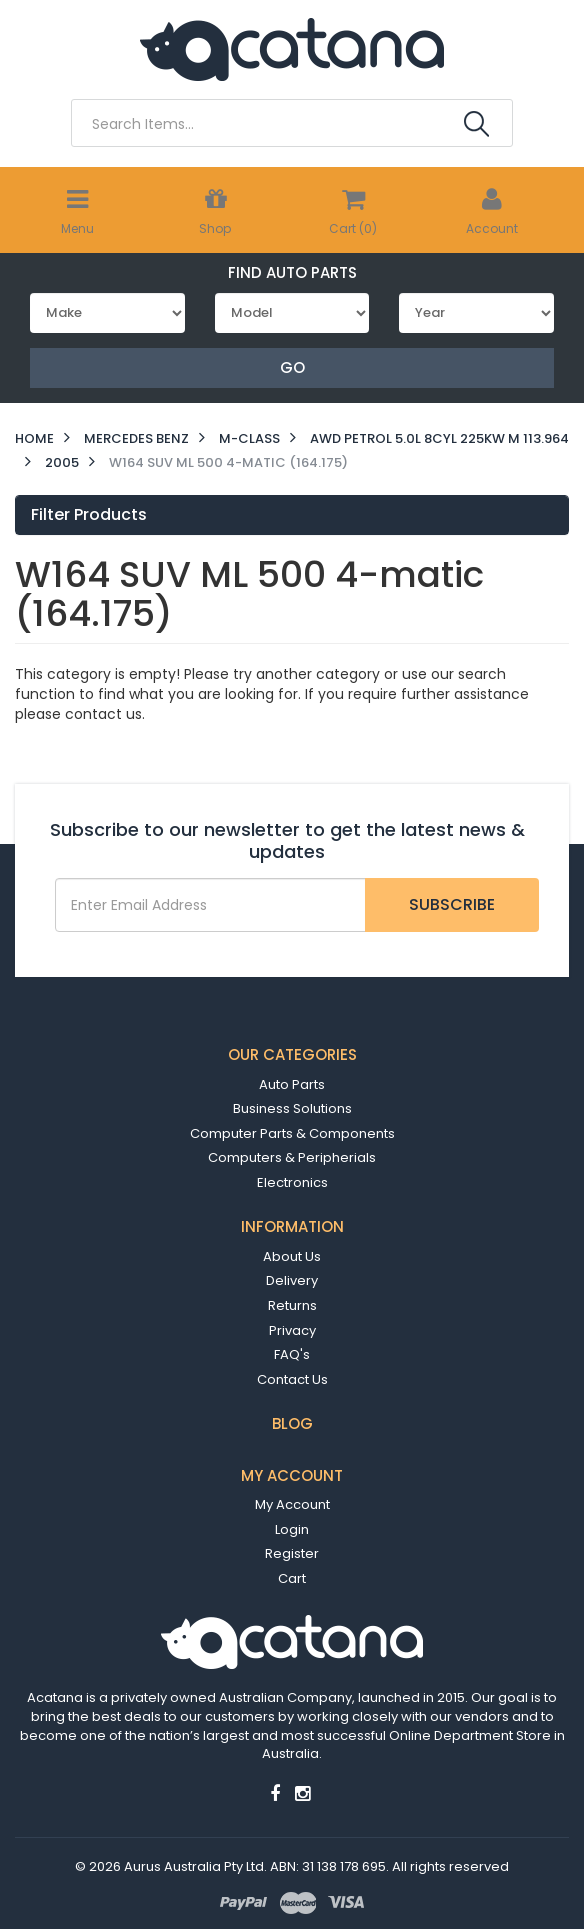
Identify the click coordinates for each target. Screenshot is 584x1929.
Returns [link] (292, 1305)
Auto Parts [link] (292, 1084)
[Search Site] (476, 124)
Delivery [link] (292, 1280)
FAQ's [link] (292, 1354)
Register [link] (292, 1553)
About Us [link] (292, 1256)
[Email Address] (210, 905)
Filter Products (89, 515)
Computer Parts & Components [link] (292, 1133)
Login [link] (292, 1529)
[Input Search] (265, 124)
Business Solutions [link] (292, 1108)
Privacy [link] (292, 1330)
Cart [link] (292, 1578)
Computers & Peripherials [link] (292, 1157)
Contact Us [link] (292, 1379)
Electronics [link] (292, 1182)
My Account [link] (292, 1504)
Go (292, 367)
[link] (275, 1793)
